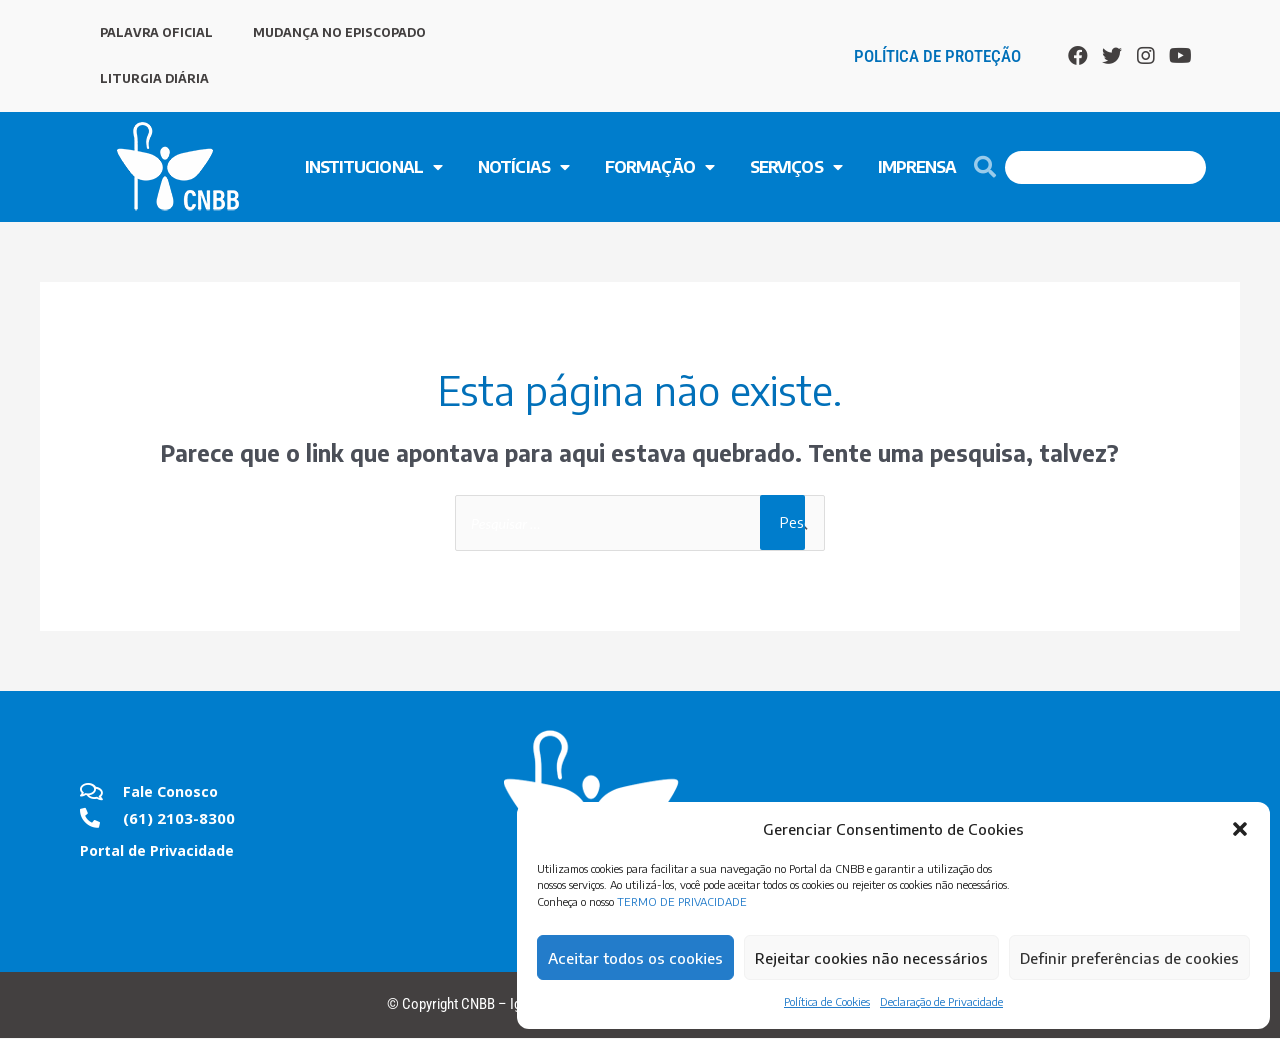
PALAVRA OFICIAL (156, 32)
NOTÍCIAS (523, 167)
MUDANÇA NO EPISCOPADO (339, 32)
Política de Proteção (937, 56)
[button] (1240, 829)
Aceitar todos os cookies (635, 958)
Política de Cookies (827, 1001)
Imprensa (917, 167)
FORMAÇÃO (659, 167)
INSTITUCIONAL (373, 167)
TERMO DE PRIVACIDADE (682, 901)
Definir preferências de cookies (1129, 958)
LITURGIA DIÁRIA (154, 78)
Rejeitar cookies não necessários (871, 958)
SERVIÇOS (796, 167)
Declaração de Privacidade (941, 1001)
